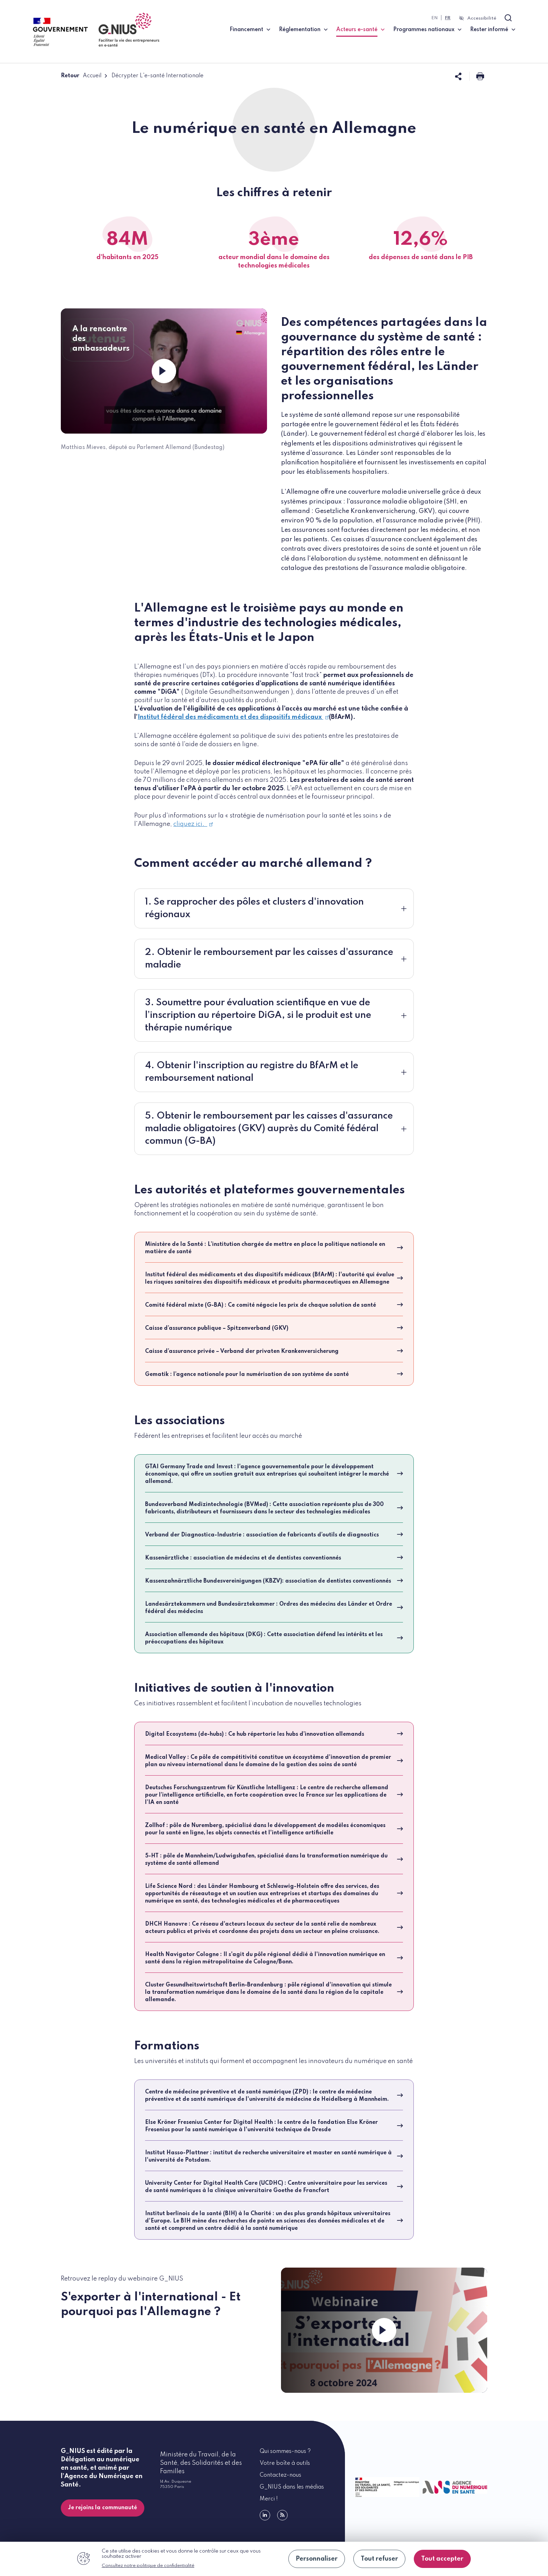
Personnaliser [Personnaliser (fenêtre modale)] (317, 2559)
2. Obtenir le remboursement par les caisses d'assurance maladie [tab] (269, 959)
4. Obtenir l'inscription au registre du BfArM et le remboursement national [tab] (251, 1072)
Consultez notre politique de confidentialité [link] (148, 2565)
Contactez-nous (280, 2475)
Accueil (92, 76)
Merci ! (269, 2499)
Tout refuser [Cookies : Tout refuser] (379, 2559)
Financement (246, 30)
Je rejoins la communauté (102, 2508)
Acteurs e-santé (360, 29)
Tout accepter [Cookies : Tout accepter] (442, 2559)
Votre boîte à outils (285, 2463)
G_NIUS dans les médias (292, 2487)
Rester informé (489, 30)
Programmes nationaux (423, 30)
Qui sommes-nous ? (285, 2451)
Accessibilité (481, 18)
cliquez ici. (193, 824)
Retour (70, 76)
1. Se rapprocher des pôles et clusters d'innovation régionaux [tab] (254, 908)
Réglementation (299, 30)
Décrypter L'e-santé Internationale (157, 76)
